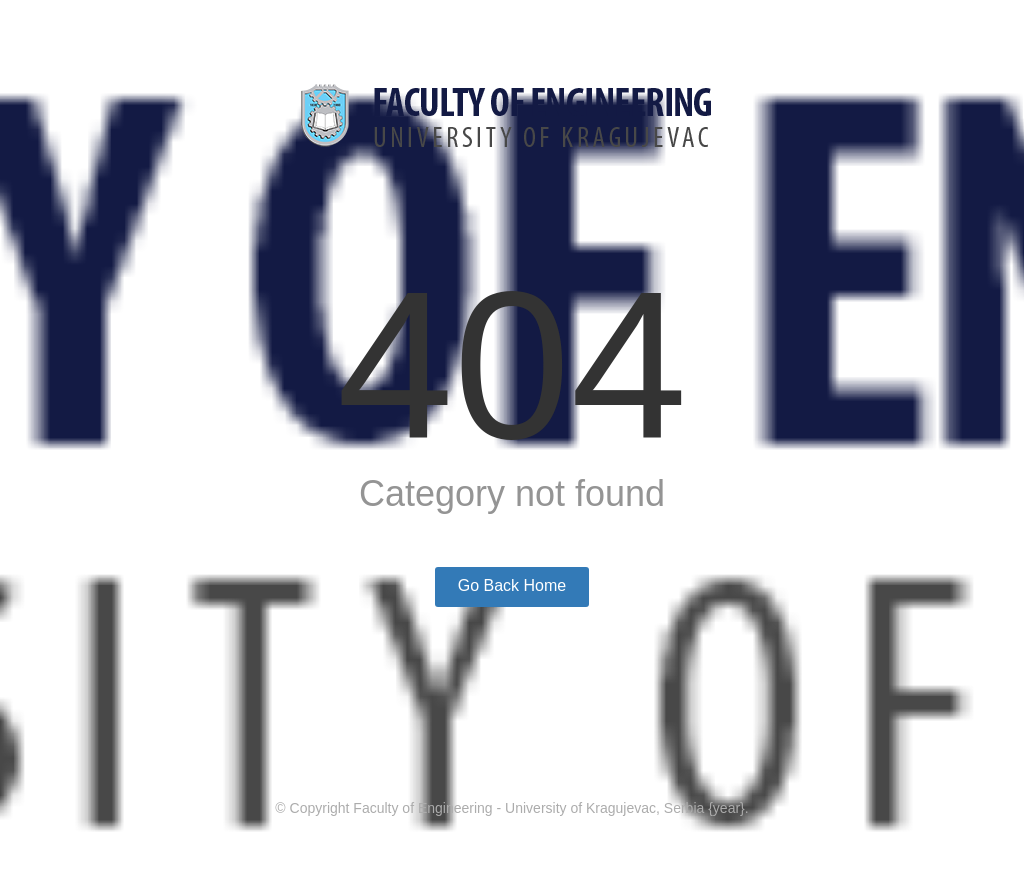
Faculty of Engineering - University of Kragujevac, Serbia (528, 808)
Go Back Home (512, 585)
